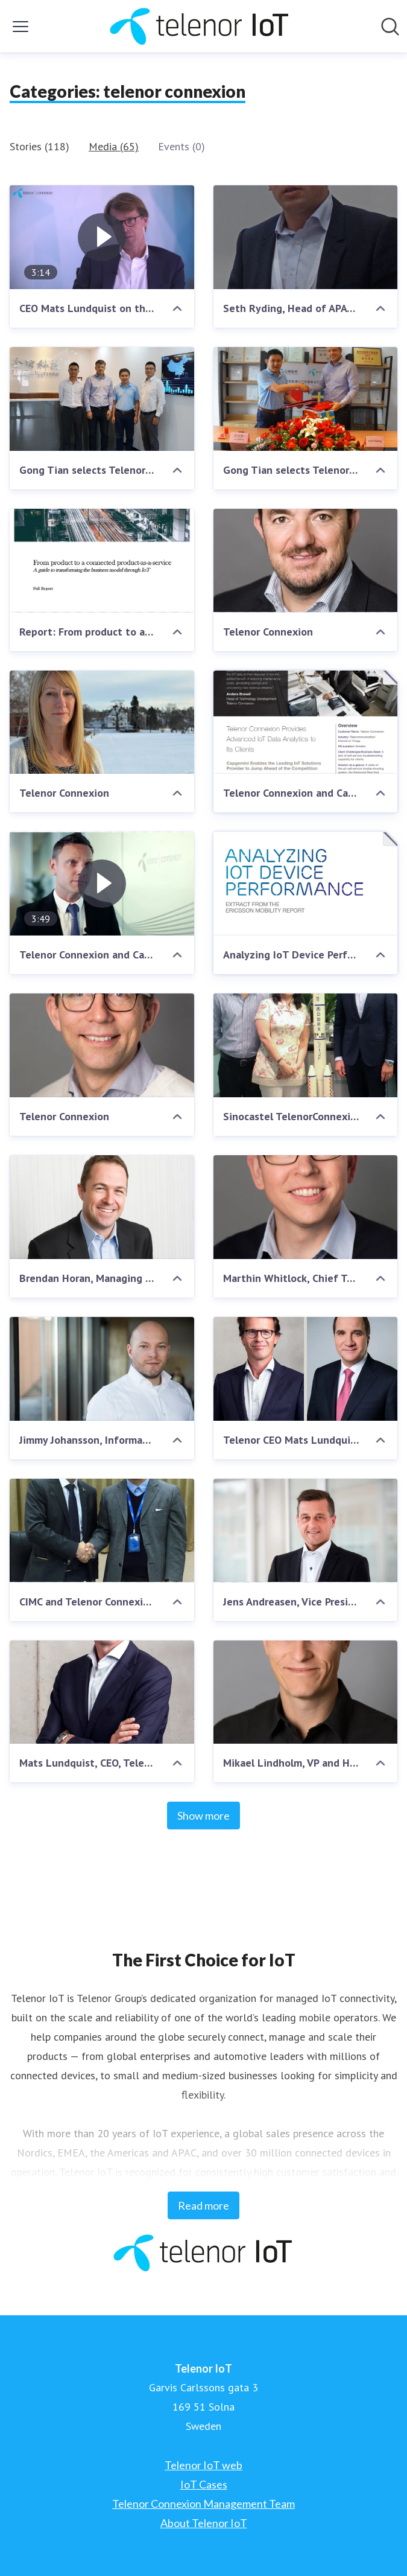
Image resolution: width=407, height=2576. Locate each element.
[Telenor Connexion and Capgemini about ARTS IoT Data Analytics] (102, 884)
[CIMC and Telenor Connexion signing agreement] (102, 1531)
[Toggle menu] (20, 26)
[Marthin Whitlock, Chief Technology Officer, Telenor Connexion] (305, 1207)
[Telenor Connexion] (305, 561)
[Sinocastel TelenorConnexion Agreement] (305, 1045)
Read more (203, 2205)
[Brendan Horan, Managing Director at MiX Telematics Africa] (102, 1207)
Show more (203, 1815)
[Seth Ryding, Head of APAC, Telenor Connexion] (305, 237)
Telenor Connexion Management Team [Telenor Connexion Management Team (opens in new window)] (203, 2503)
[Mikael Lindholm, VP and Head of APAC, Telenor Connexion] (305, 1692)
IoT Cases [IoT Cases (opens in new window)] (203, 2484)
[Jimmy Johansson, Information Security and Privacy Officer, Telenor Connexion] (102, 1369)
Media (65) (114, 146)
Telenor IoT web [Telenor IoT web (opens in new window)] (203, 2465)
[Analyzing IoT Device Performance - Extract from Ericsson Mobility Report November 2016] (305, 884)
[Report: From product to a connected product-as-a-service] (102, 561)
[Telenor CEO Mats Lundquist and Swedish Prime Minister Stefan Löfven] (305, 1369)
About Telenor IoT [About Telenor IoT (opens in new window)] (203, 2523)
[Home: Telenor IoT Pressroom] (200, 26)
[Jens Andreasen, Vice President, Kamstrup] (305, 1531)
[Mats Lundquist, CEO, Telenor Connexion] (102, 1692)
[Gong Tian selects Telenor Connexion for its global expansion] (102, 399)
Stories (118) (39, 146)
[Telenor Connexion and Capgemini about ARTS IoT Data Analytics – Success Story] (305, 722)
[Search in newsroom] (390, 26)
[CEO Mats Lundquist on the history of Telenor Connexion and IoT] (102, 237)
